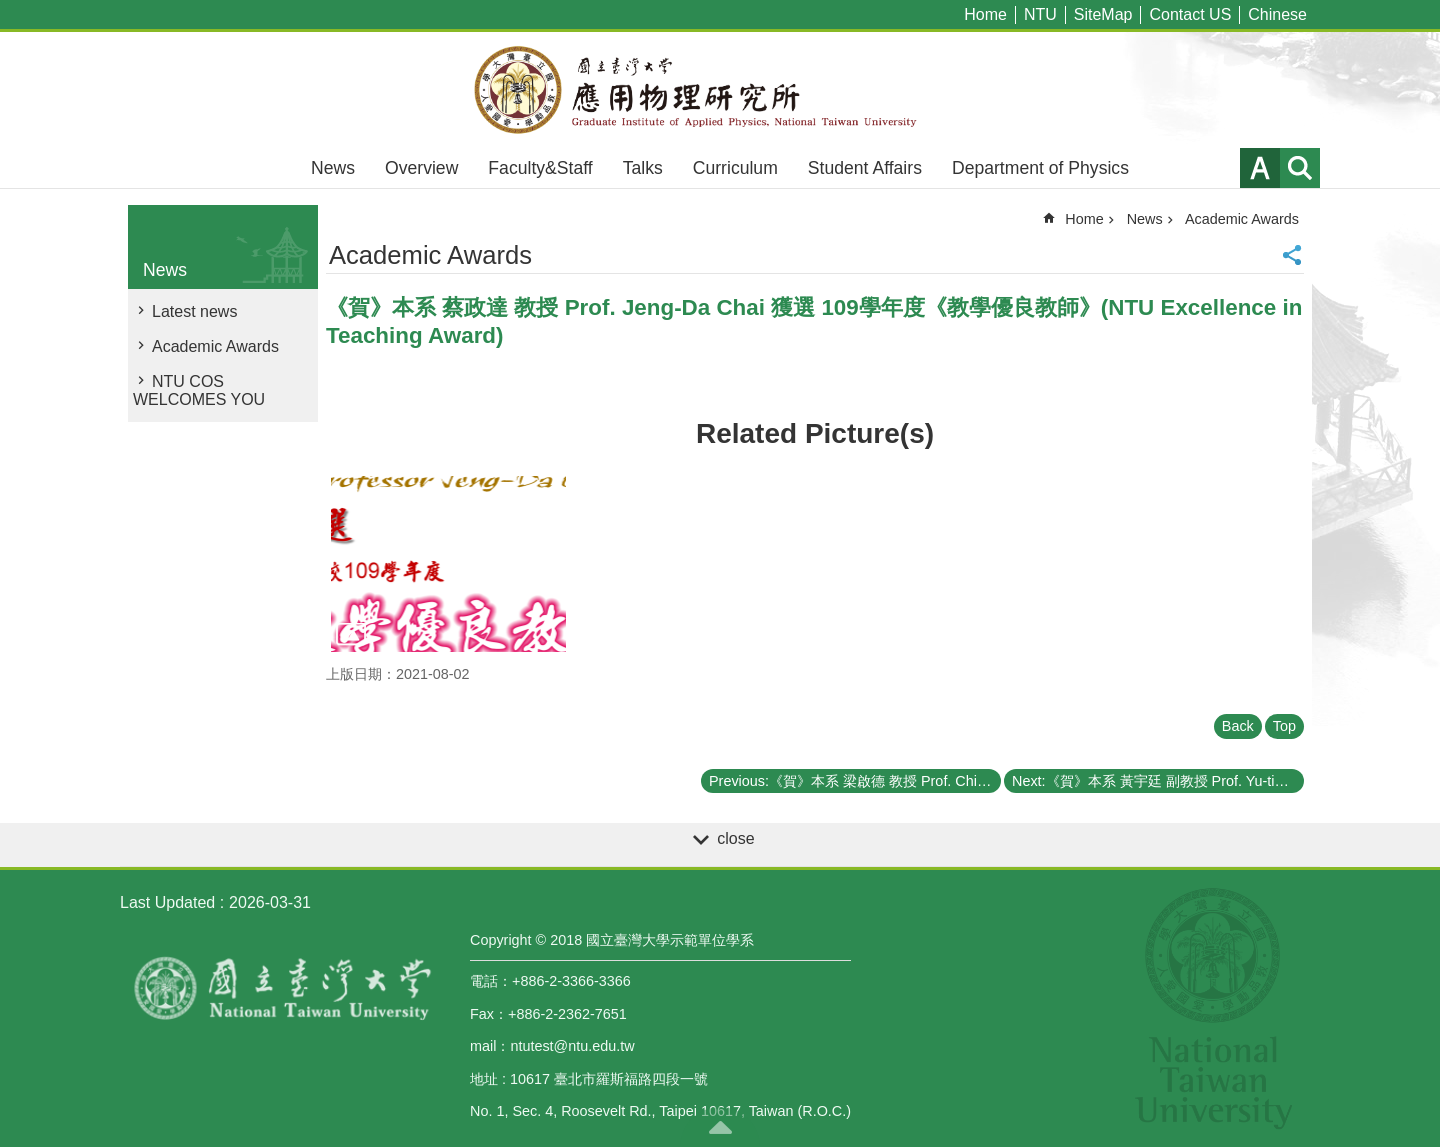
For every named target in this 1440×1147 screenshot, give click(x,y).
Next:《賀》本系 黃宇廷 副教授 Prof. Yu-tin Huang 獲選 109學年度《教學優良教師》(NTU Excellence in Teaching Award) (1158, 781)
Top (1284, 726)
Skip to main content (10, 10)
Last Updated (167, 902)
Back (1238, 726)
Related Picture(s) (815, 433)
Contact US (1190, 14)
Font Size (1260, 168)
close (735, 838)
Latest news (194, 311)
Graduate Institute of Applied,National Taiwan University (720, 90)
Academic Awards (215, 346)
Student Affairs (865, 168)
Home (985, 14)
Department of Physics (1040, 168)
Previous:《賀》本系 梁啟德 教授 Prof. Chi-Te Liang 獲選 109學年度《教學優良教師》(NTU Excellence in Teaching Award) (855, 781)
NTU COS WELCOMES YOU (199, 390)
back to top (720, 1127)
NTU (1040, 14)
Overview (421, 168)
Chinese (1277, 14)
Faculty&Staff (540, 168)
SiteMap (1103, 14)
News (333, 168)
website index (1300, 168)
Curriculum (735, 168)
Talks (643, 168)
